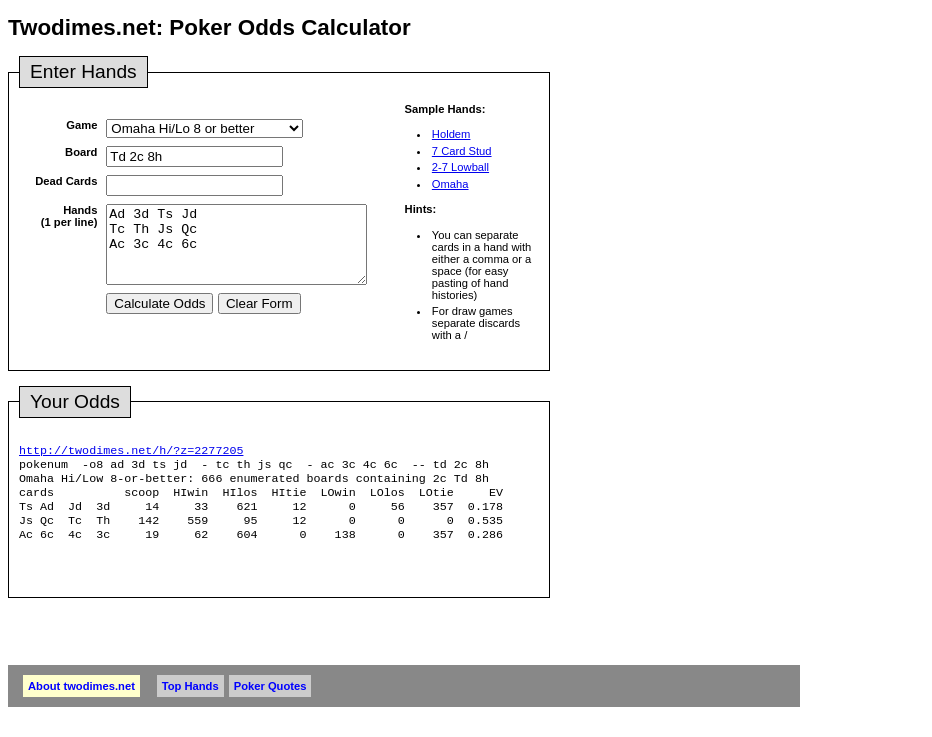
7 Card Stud (462, 151)
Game (81, 125)
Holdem (451, 134)
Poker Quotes (270, 700)
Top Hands (190, 700)
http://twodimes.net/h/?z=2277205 (131, 452)
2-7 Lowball (460, 167)
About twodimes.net (81, 700)
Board (81, 152)
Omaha (450, 184)
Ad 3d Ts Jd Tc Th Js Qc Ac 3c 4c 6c (251, 252)
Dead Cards (66, 181)
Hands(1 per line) (69, 216)
